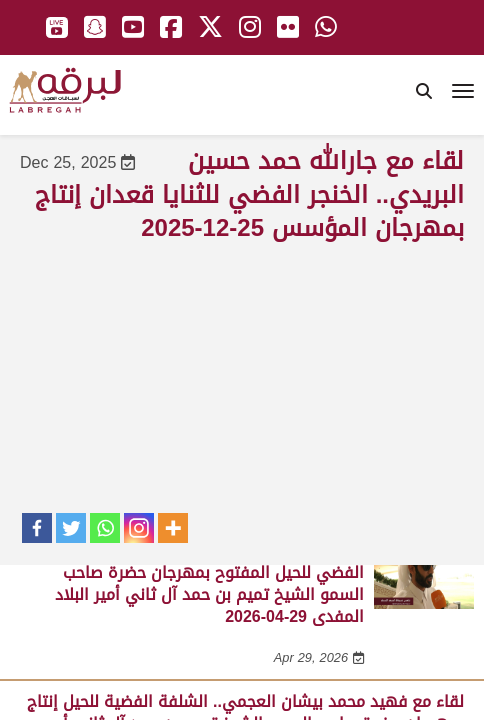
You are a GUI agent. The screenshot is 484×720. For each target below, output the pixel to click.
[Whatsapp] (105, 528)
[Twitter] (71, 528)
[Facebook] (37, 528)
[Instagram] (139, 528)
